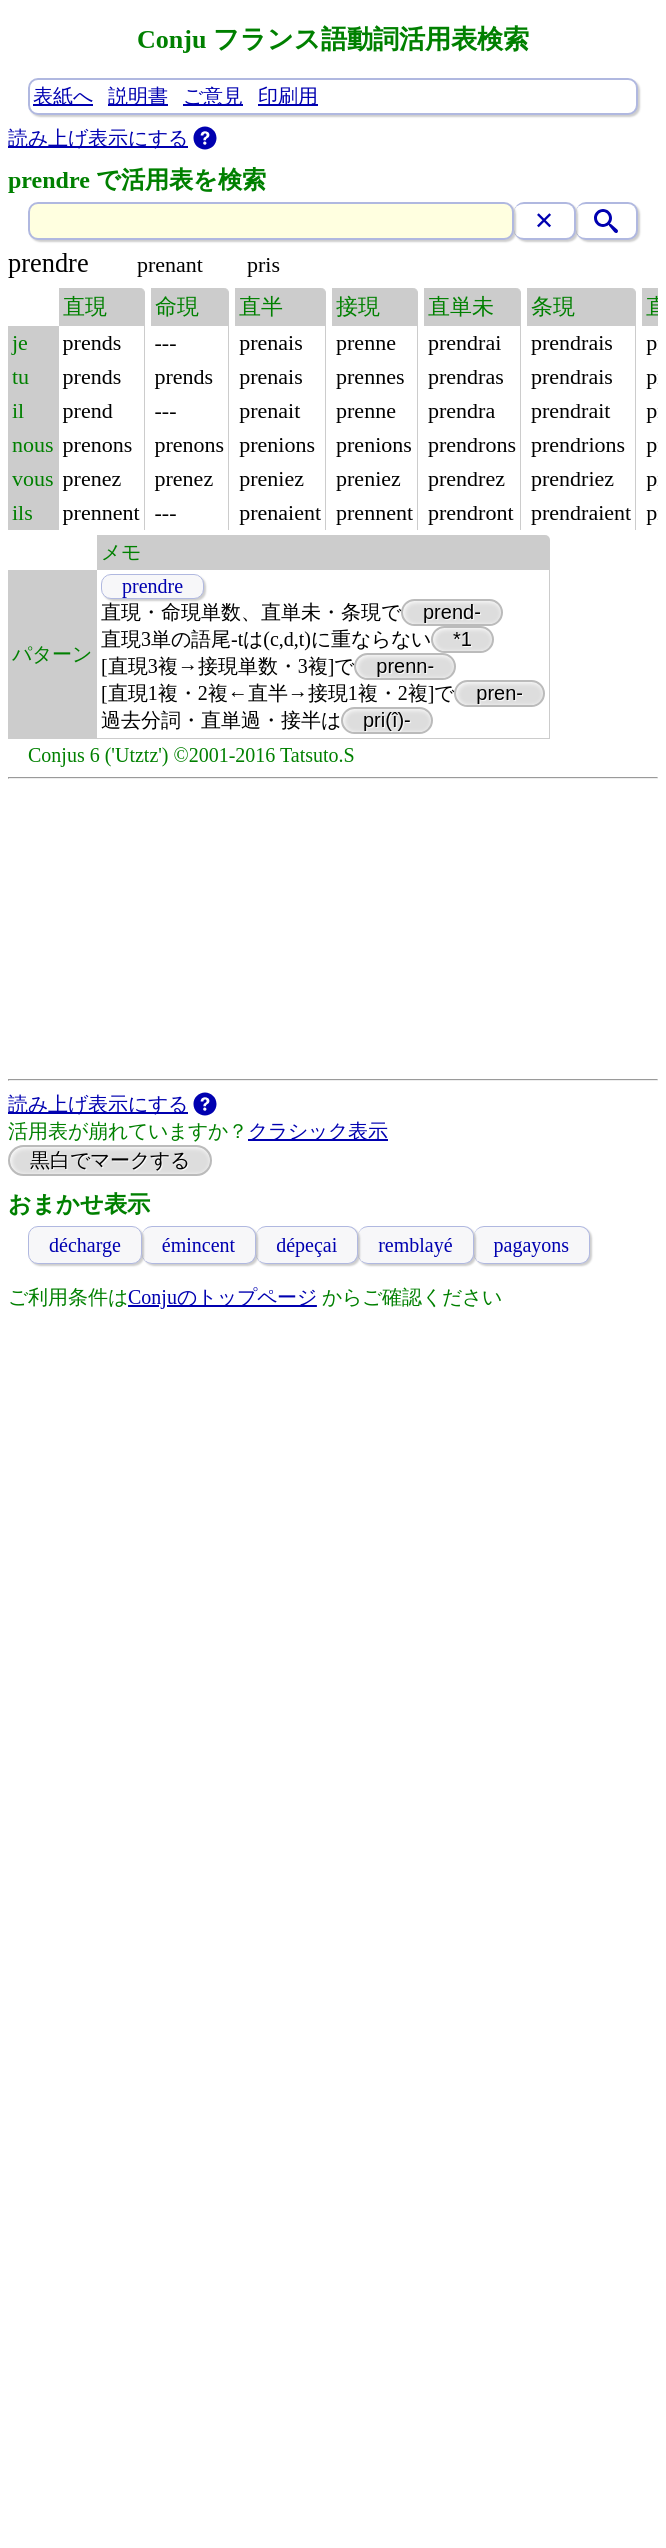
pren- (499, 693)
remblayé (415, 1245)
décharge (85, 1245)
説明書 (138, 96)
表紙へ (63, 96)
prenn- (405, 666)
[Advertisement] (333, 929)
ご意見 (213, 96)
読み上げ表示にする (98, 138)
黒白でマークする (110, 1160)
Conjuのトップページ (222, 1297)
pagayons (532, 1245)
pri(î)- (387, 720)
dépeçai (306, 1245)
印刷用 (288, 96)
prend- (452, 612)
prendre (152, 586)
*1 (462, 639)
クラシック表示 (318, 1131)
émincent (198, 1245)
